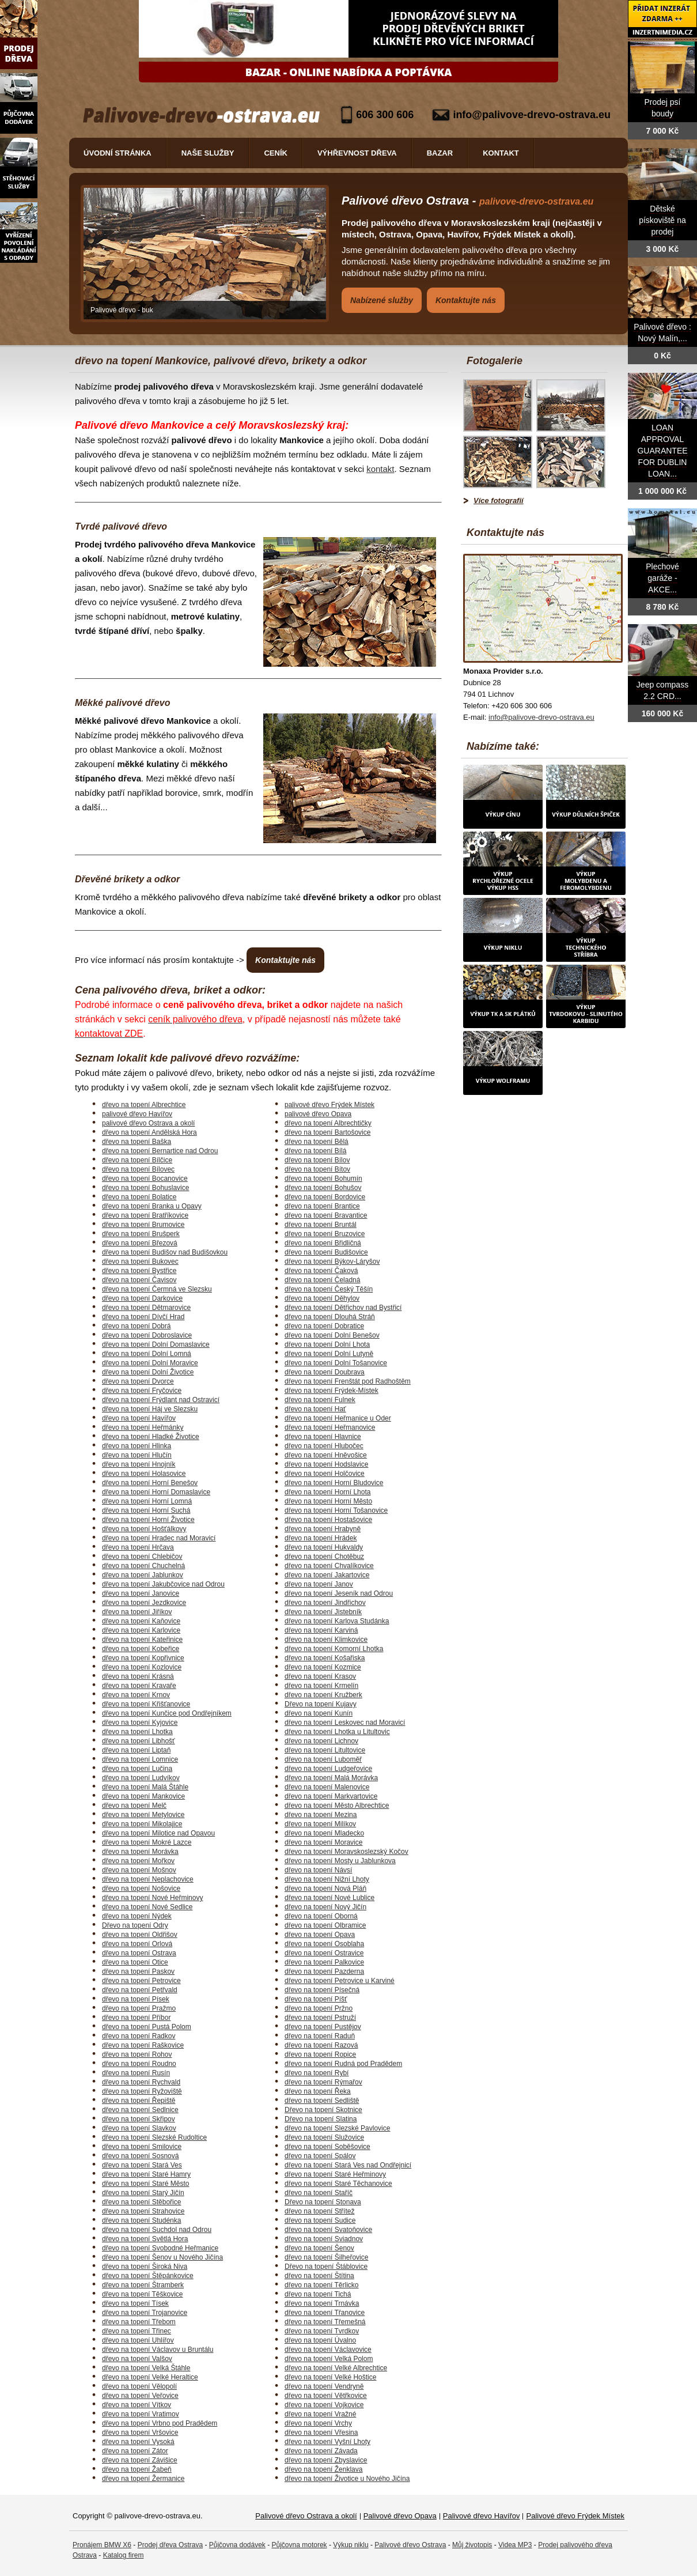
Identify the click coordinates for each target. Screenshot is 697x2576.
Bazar (440, 153)
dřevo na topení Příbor (136, 2018)
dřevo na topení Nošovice (141, 1888)
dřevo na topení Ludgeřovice (328, 1769)
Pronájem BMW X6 (102, 2545)
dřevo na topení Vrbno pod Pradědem (159, 2423)
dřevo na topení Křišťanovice (146, 1704)
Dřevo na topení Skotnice (323, 2110)
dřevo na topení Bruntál (321, 1225)
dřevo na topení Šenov (319, 2248)
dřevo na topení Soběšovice (327, 2147)
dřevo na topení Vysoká (138, 2442)
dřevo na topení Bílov (317, 1160)
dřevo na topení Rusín (136, 2073)
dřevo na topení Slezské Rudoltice (154, 2137)
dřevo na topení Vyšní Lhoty (327, 2442)
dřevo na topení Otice (135, 1962)
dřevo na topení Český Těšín (329, 1289)
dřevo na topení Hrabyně (323, 1529)
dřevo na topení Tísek (135, 2303)
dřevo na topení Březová (139, 1243)
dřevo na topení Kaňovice (141, 1621)
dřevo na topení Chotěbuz (324, 1557)
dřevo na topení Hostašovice (328, 1520)
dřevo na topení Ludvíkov (141, 1778)
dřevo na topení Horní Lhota (327, 1492)
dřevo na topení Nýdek (137, 1916)
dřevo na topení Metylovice (143, 1815)
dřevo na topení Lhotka (137, 1732)
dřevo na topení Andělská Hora (149, 1132)
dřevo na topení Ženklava (323, 2469)
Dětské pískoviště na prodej (662, 220)
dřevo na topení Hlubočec (324, 1446)
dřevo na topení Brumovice (143, 1225)
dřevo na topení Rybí (316, 2073)
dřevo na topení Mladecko (324, 1833)
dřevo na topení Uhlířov (138, 2340)
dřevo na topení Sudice (320, 2220)
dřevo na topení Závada (321, 2451)
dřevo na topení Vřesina (321, 2432)
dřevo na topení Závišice (139, 2460)
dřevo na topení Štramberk (143, 2285)
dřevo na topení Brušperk (141, 1234)
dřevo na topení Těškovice (142, 2294)
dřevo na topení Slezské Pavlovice (337, 2128)
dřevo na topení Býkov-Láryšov (332, 1261)
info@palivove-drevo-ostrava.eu (532, 114)
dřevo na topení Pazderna (324, 1971)
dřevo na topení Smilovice (141, 2147)
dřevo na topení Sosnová (140, 2156)
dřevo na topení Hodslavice (326, 1464)
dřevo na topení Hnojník (138, 1464)
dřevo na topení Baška (136, 1142)
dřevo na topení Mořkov (138, 1861)
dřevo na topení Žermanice (143, 2479)
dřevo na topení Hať (315, 1409)
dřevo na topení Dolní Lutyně (329, 1354)
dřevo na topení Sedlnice (140, 2110)
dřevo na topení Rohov (137, 2054)
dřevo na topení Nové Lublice (329, 1898)
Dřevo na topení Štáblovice (326, 2267)
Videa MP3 (515, 2545)
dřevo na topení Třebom (139, 2322)
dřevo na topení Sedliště (322, 2101)
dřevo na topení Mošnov (139, 1870)
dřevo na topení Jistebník (323, 1612)
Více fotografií (498, 500)
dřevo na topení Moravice (323, 1842)
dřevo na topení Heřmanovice (330, 1427)
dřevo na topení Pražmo (139, 2008)
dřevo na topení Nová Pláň (325, 1888)
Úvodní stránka (117, 153)
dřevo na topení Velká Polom (329, 2359)
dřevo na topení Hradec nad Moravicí (158, 1538)
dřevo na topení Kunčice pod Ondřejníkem (167, 1713)
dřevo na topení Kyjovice (139, 1722)
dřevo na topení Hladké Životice (150, 1437)
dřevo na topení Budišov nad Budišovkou (165, 1252)
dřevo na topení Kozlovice (141, 1667)
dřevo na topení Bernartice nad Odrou (160, 1151)
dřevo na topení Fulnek (320, 1400)
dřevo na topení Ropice (320, 2054)
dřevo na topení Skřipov (138, 2119)
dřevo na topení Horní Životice (148, 1520)
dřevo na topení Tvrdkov (322, 2331)
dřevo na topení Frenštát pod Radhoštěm (348, 1381)
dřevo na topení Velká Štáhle (146, 2368)
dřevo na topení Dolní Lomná (146, 1354)
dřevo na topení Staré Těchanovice (338, 2184)
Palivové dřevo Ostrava (410, 2545)
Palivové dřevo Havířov (481, 2515)
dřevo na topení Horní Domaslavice (156, 1492)
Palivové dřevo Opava (400, 2515)
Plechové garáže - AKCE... (662, 578)
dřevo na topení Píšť (316, 1999)
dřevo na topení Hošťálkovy (144, 1529)
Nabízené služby (381, 300)
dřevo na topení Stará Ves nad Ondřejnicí (348, 2165)
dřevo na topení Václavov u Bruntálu (157, 2349)
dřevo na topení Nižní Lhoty (327, 1879)
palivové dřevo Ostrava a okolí (148, 1123)
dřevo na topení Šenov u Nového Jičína (162, 2257)
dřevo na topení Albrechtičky (328, 1123)
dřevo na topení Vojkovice (324, 2405)
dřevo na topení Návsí (318, 1870)
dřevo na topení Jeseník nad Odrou (339, 1593)
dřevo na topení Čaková (321, 1271)
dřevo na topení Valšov (137, 2359)
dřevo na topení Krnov (136, 1695)
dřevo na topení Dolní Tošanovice (336, 1363)
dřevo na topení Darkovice (142, 1298)
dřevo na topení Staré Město (145, 2184)
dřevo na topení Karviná (321, 1630)
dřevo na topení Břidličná (323, 1243)
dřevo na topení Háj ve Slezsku (150, 1409)
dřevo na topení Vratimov (140, 2414)
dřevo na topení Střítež (319, 2211)
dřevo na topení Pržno (319, 2008)
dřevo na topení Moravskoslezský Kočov (346, 1852)
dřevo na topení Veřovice (140, 2396)
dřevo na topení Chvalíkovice (329, 1566)
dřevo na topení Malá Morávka (331, 1778)
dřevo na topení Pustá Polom (146, 2027)
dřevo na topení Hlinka (136, 1446)
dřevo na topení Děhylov (322, 1298)
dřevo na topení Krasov (320, 1676)
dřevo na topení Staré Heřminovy (335, 2174)
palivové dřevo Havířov (137, 1114)
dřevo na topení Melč (134, 1805)
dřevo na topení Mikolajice (142, 1824)
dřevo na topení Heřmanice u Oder (338, 1418)
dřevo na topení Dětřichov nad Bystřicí (343, 1308)
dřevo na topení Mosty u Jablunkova (340, 1861)
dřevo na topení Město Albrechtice (337, 1805)
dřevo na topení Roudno (139, 2064)
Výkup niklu (350, 2545)
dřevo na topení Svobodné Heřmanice (160, 2248)
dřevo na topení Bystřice (139, 1271)
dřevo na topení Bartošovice (327, 1132)
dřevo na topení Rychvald (141, 2082)
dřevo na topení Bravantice (326, 1215)
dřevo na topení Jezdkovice (144, 1603)
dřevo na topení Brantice (322, 1206)
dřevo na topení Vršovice (140, 2432)
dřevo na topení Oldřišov (139, 1935)
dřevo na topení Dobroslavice (147, 1335)
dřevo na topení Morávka (140, 1852)
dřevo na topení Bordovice (325, 1197)
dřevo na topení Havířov (139, 1418)
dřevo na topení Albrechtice (143, 1105)
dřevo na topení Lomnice (140, 1759)
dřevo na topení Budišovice (326, 1252)
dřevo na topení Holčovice (325, 1474)
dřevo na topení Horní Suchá (146, 1510)
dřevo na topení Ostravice (324, 1953)
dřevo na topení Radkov (138, 2036)
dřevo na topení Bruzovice (325, 1234)
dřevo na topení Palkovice (324, 1962)
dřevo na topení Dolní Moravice (150, 1363)
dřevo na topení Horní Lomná (147, 1501)
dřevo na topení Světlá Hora (145, 2239)
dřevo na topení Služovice (324, 2137)
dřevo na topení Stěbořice (141, 2202)
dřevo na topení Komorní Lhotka (334, 1649)
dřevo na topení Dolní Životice (148, 1372)
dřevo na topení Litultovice (325, 1750)
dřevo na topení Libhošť (138, 1741)
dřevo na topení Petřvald (139, 1990)
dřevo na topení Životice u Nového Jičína (347, 2479)
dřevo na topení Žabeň (137, 2469)
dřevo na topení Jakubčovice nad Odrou (163, 1584)
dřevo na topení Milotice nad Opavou (158, 1833)
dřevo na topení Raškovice (143, 2045)
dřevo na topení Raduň (320, 2036)
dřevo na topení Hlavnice (323, 1437)
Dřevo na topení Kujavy (321, 1704)
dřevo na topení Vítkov (136, 2405)
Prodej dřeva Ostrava (170, 2545)
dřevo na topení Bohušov (323, 1188)
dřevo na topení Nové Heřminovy (152, 1898)
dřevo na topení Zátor (135, 2451)
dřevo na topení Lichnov (321, 1741)
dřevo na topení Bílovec (138, 1169)
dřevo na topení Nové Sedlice (147, 1907)
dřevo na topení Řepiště (138, 2101)
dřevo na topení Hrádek (321, 1538)
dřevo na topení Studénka (141, 2220)
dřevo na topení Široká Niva (144, 2267)
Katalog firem (123, 2555)
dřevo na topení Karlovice (141, 1630)
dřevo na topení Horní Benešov (150, 1483)
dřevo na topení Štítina (319, 2276)
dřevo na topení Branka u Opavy (152, 1206)
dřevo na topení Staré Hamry (146, 2174)
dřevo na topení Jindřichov (325, 1603)
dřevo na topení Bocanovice (145, 1178)
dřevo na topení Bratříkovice (145, 1215)
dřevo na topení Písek (135, 1999)
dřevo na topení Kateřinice (142, 1640)
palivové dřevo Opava (318, 1114)
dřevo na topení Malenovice (327, 1787)
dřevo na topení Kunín (319, 1713)
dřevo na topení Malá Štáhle (145, 1787)
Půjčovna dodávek (237, 2545)
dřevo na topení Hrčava (138, 1547)
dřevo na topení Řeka (318, 2091)
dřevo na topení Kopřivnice (143, 1658)
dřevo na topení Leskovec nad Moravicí (345, 1722)
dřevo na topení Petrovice (141, 1981)
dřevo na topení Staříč (319, 2193)
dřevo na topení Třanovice (325, 2313)
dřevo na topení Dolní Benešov (332, 1335)
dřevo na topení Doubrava (325, 1372)
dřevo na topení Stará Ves (142, 2165)
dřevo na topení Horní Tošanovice (336, 1510)
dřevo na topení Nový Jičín (325, 1907)
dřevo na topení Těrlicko (322, 2285)
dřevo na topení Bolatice (139, 1197)
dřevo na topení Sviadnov (324, 2239)
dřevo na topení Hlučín (137, 1455)
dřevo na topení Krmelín (321, 1686)
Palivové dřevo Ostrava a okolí (306, 2515)
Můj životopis (472, 2545)
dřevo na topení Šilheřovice (326, 2257)
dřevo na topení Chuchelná (143, 1566)
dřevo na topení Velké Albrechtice (336, 2368)
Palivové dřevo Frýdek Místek (575, 2515)
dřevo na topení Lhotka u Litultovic (337, 1732)
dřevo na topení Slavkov (139, 2128)
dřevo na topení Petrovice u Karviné (340, 1981)
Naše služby (207, 153)
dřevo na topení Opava (320, 1935)
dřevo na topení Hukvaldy (324, 1547)
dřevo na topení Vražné (320, 2414)
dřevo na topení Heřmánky (142, 1427)
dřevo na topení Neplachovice (148, 1879)
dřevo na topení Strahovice (143, 2211)
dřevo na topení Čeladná (322, 1280)
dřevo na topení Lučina (137, 1769)
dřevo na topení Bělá (316, 1142)
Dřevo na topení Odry (135, 1925)
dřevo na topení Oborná (321, 1916)
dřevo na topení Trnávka (322, 2303)
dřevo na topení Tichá (318, 2294)
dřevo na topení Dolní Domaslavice (156, 1344)
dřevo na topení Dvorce (138, 1381)
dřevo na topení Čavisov (139, 1280)
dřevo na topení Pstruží (320, 2018)
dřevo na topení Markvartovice (331, 1796)
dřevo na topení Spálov (320, 2156)
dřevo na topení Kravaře (139, 1686)
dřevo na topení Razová (321, 2045)
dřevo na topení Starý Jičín (143, 2193)
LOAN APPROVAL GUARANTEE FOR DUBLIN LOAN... (662, 451)
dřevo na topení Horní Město (328, 1501)
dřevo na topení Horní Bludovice (334, 1483)
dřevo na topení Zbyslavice (326, 2460)
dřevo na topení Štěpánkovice (148, 2276)
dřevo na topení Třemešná (325, 2322)
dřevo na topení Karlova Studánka (337, 1621)
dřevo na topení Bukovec (140, 1261)
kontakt (380, 469)
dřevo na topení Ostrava (139, 1953)
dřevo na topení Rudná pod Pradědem (343, 2064)
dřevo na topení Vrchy (318, 2423)
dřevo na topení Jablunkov (142, 1575)
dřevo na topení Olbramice (325, 1925)
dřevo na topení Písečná (322, 1990)
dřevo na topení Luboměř (323, 1759)
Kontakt (501, 153)
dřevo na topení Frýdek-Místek (331, 1391)
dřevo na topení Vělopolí (139, 2386)
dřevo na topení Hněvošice (326, 1455)
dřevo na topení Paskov (138, 1971)
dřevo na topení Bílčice (137, 1160)
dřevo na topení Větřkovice (326, 2396)
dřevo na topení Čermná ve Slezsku (157, 1289)
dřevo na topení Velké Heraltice (150, 2377)
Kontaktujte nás (465, 300)
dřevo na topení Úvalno (320, 2340)
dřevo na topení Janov (319, 1584)
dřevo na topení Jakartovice (327, 1575)
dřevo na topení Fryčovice (141, 1391)
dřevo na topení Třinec (136, 2331)
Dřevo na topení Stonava (323, 2202)
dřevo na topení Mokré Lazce (146, 1842)
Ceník (275, 153)
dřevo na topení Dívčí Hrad (143, 1317)
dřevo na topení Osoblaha (324, 1944)
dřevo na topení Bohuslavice (145, 1188)
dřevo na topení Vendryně (324, 2386)
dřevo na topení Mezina (321, 1815)
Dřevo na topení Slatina (321, 2119)
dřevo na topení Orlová (137, 1944)
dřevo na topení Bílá (315, 1151)
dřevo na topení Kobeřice (140, 1649)
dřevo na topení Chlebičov (142, 1557)
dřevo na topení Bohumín (323, 1178)
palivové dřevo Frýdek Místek (329, 1105)
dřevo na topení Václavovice (328, 2349)
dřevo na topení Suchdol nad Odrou (156, 2230)
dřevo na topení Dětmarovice (146, 1308)
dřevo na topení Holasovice (143, 1474)
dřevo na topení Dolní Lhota (327, 1344)
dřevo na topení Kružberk (323, 1695)
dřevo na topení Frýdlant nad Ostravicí (160, 1400)
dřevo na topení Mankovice (143, 1796)
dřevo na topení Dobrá (136, 1326)
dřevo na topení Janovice (140, 1593)
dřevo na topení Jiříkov (137, 1612)
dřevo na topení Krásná (138, 1676)
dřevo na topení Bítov (317, 1169)
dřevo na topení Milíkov (320, 1824)
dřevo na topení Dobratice (324, 1326)
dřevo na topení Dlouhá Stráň (330, 1317)
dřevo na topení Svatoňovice (328, 2230)
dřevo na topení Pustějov (323, 2027)
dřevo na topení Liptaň (136, 1750)
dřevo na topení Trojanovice (144, 2313)
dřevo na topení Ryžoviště (142, 2091)
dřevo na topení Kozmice (323, 1667)
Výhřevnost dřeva (357, 153)
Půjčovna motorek (299, 2545)
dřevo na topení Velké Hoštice (330, 2377)
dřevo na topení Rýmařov (323, 2082)
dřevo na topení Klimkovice (326, 1640)
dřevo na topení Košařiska (325, 1658)
